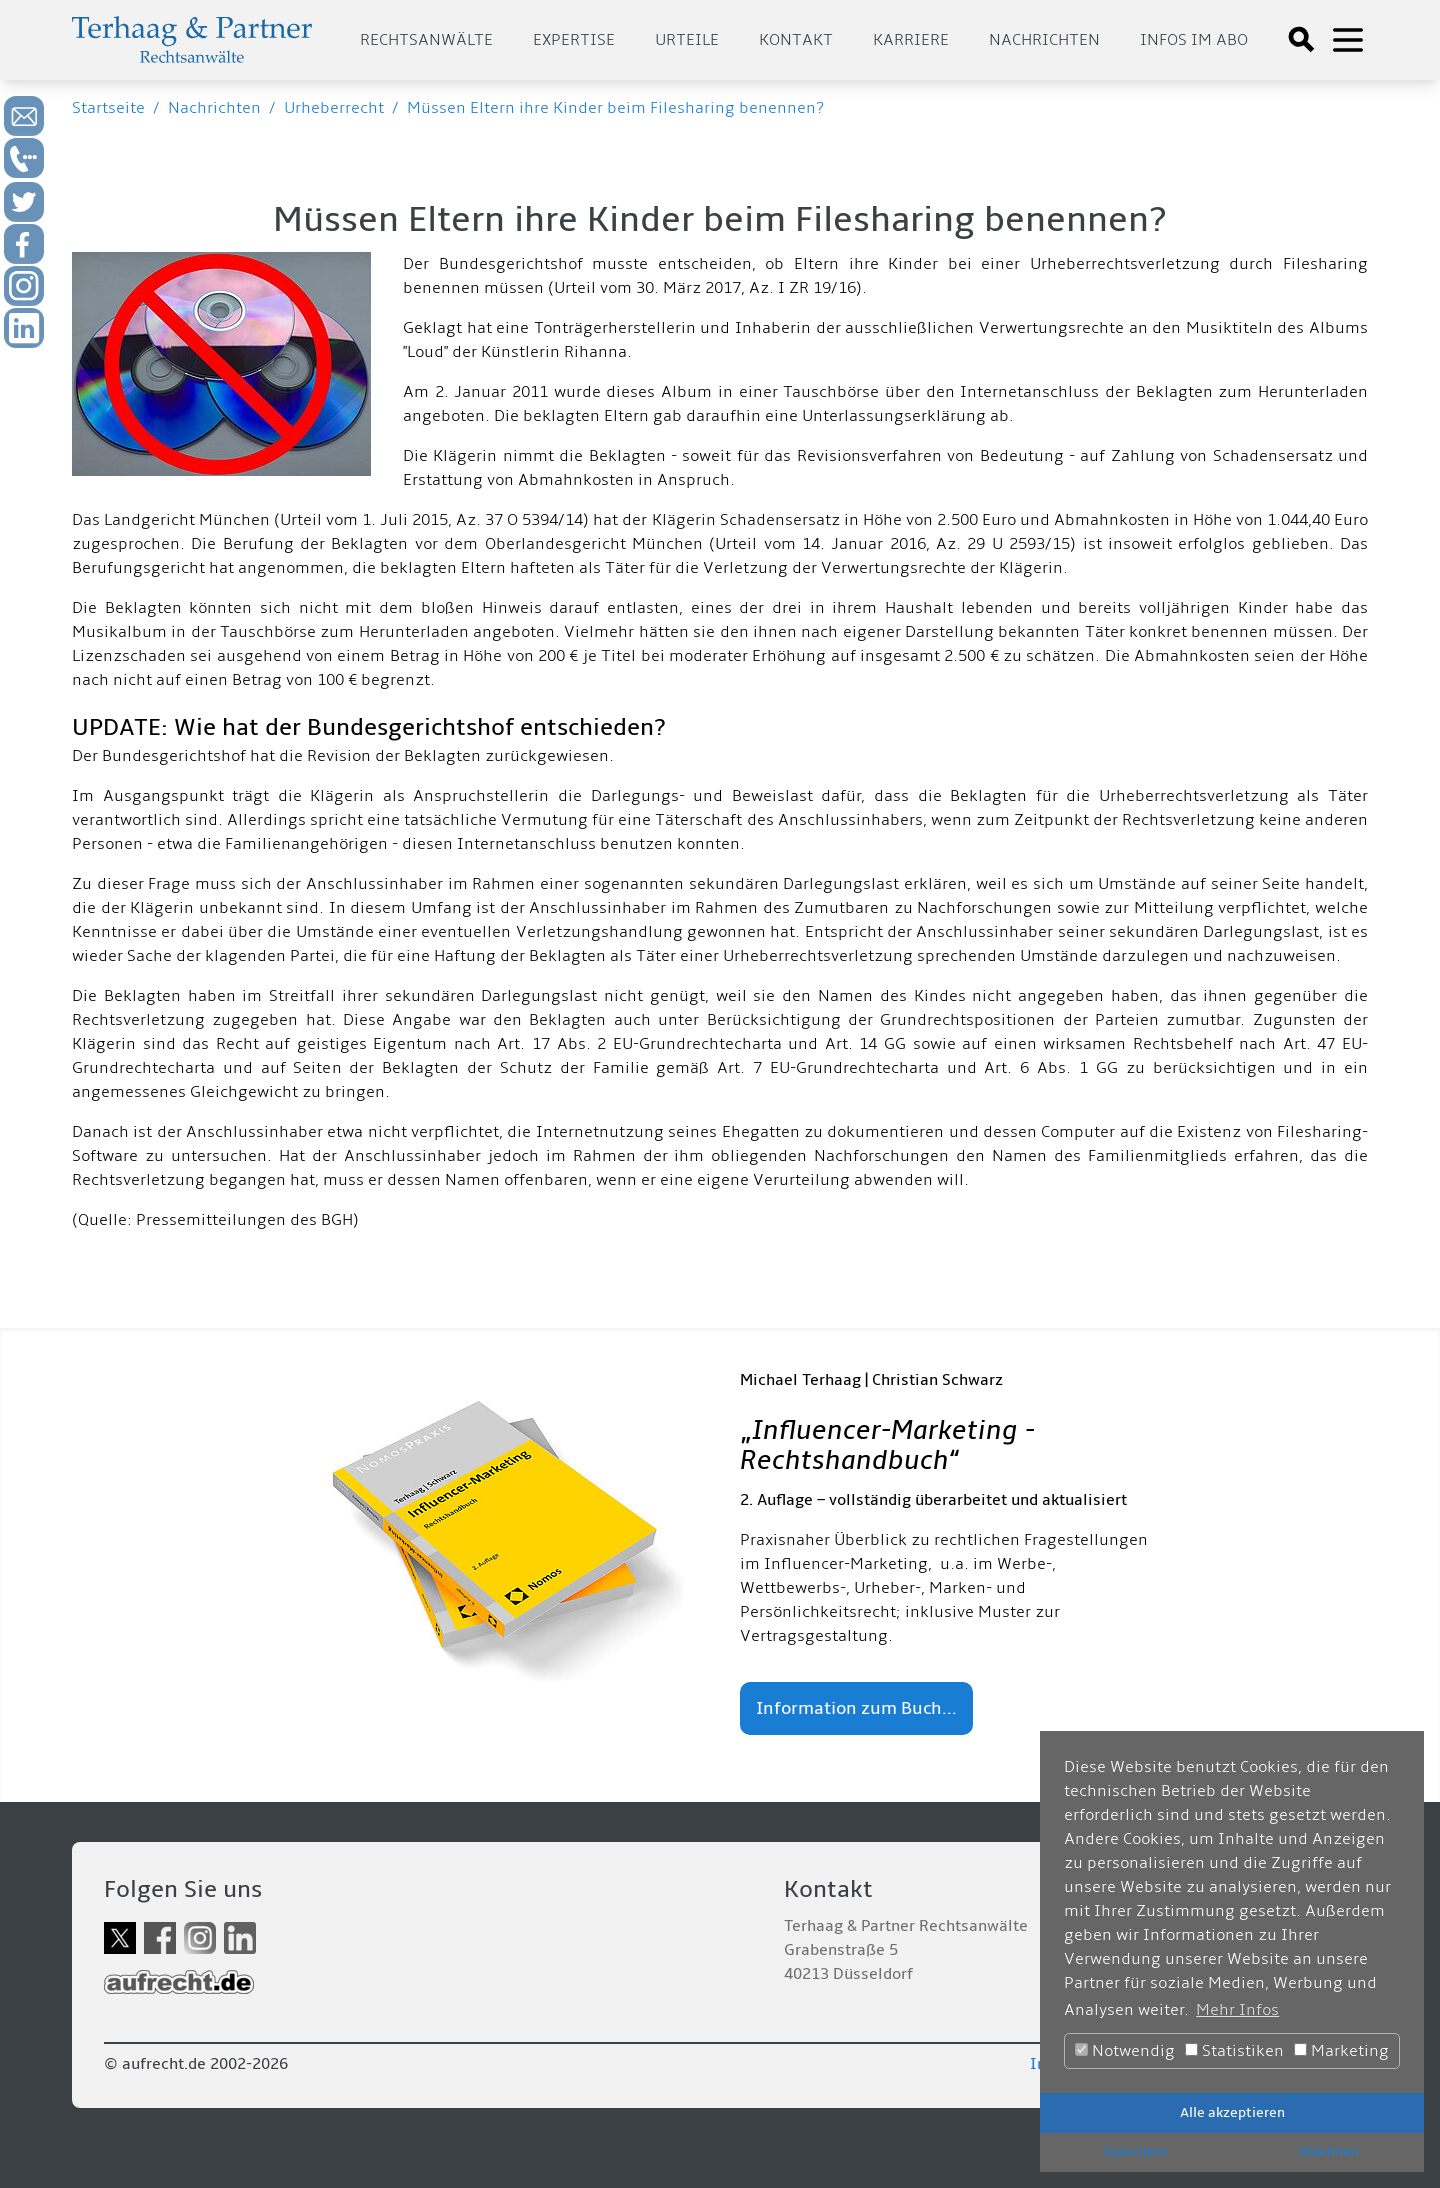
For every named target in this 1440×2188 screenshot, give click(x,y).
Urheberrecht (334, 108)
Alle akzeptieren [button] (1232, 2112)
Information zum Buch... (856, 1708)
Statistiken (1234, 2051)
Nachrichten (1044, 40)
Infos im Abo (1194, 40)
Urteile (687, 40)
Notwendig (1125, 2051)
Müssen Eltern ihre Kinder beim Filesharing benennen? (615, 108)
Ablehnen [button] (1328, 2151)
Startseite (108, 108)
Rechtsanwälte (426, 40)
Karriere (911, 40)
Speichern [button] (1136, 2151)
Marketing (1341, 2051)
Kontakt (796, 40)
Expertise (574, 40)
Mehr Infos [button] (1237, 2010)
